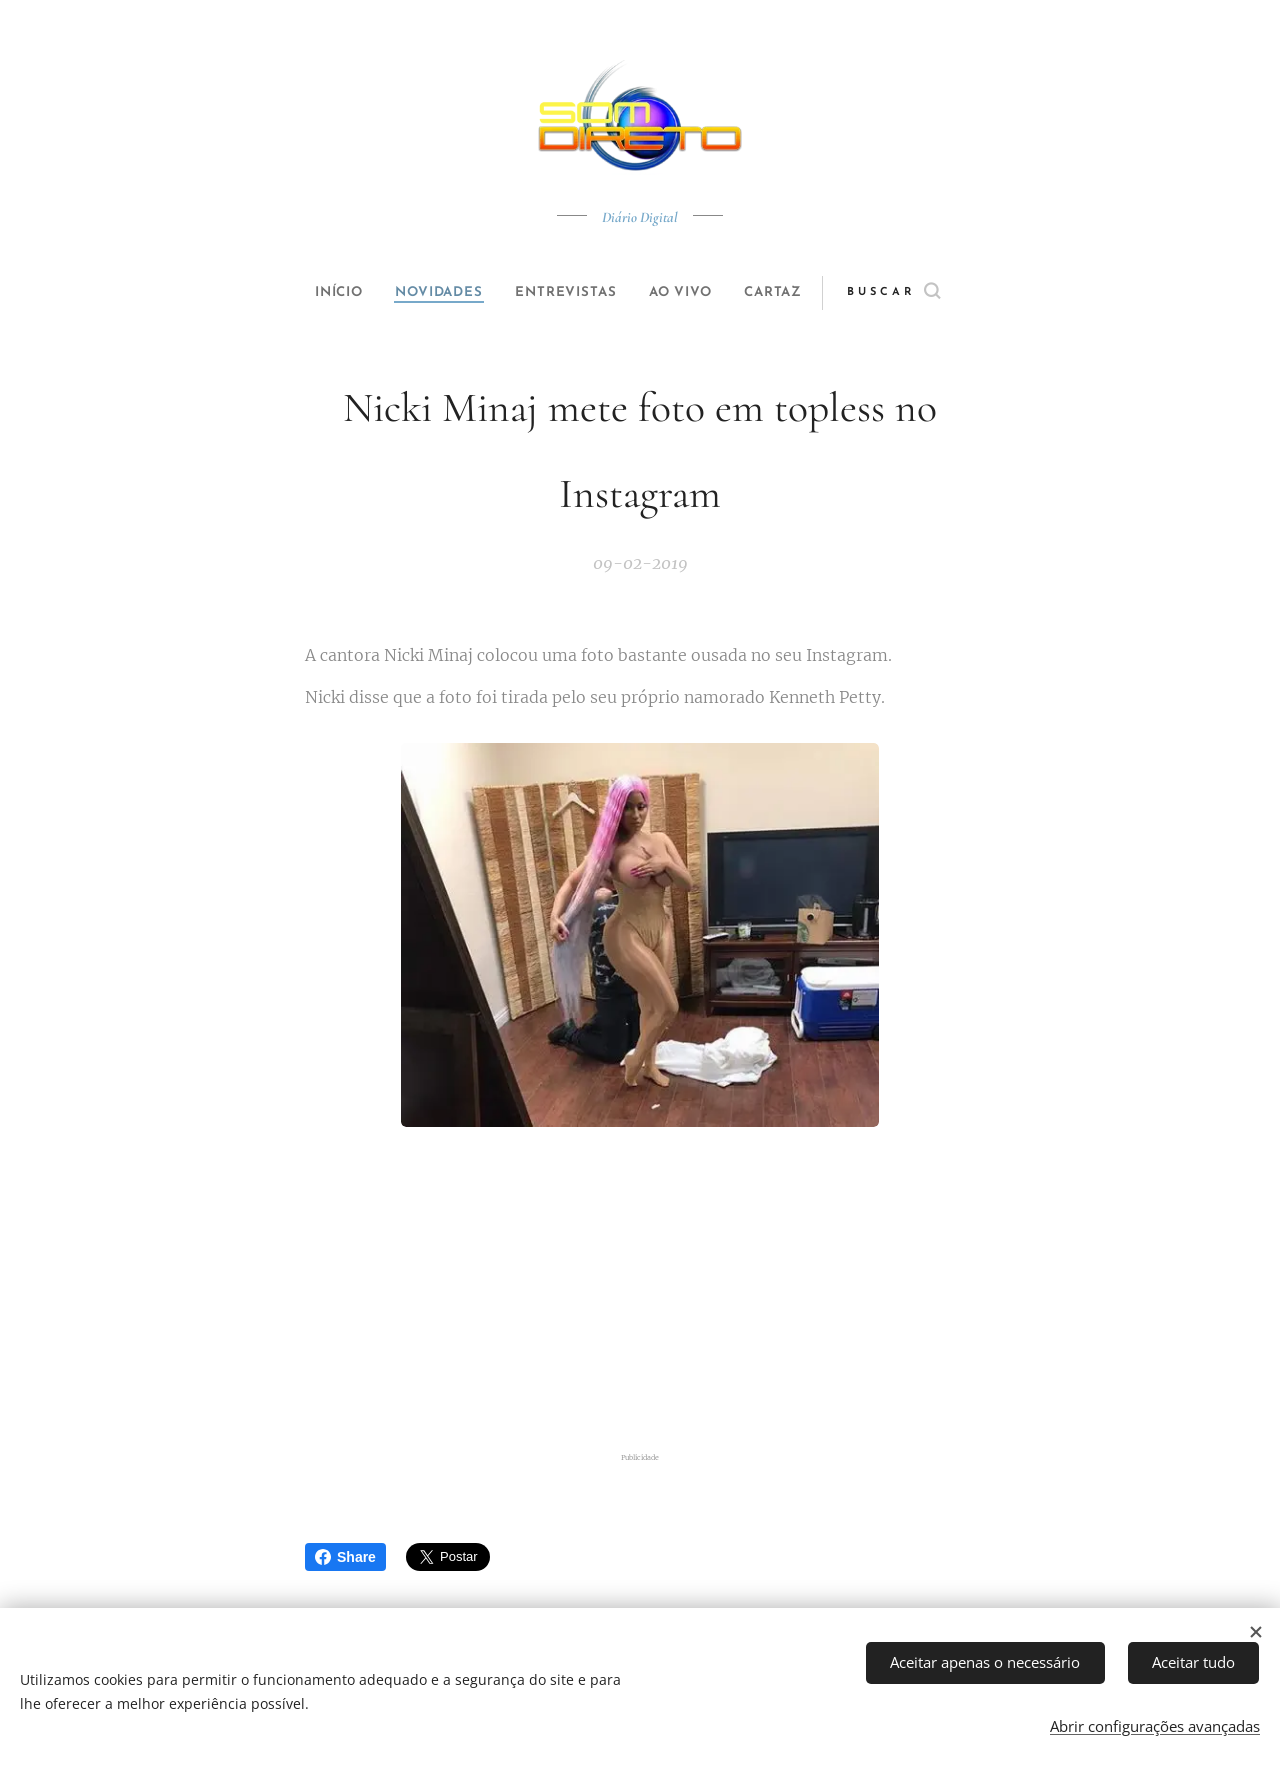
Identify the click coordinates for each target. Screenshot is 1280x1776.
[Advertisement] (640, 1293)
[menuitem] (322, 293)
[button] (926, 293)
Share (345, 1557)
